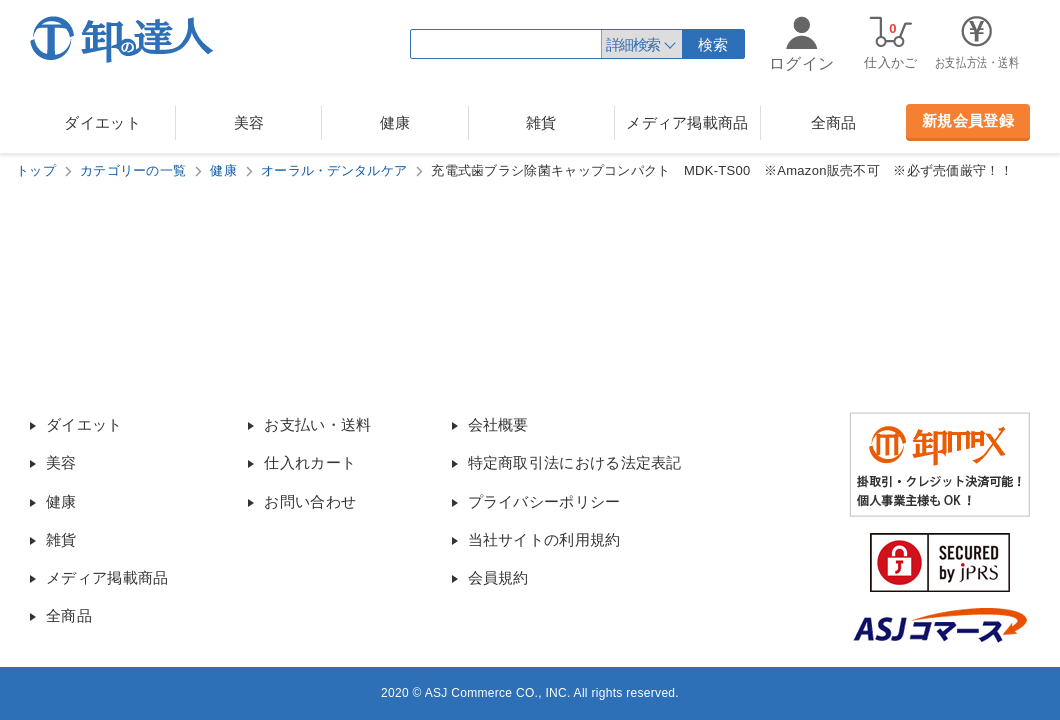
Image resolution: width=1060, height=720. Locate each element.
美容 (249, 122)
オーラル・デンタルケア (334, 170)
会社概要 (498, 424)
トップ (36, 170)
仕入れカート (310, 462)
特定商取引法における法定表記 (575, 462)
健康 (395, 122)
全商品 (834, 122)
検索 (713, 44)
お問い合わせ (310, 501)
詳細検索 (633, 44)
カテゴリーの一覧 (133, 170)
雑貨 (541, 122)
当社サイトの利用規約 (544, 539)
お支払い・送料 (317, 424)
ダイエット (102, 122)
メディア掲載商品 (687, 122)
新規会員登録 (968, 120)
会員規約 (498, 577)
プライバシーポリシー (544, 501)
